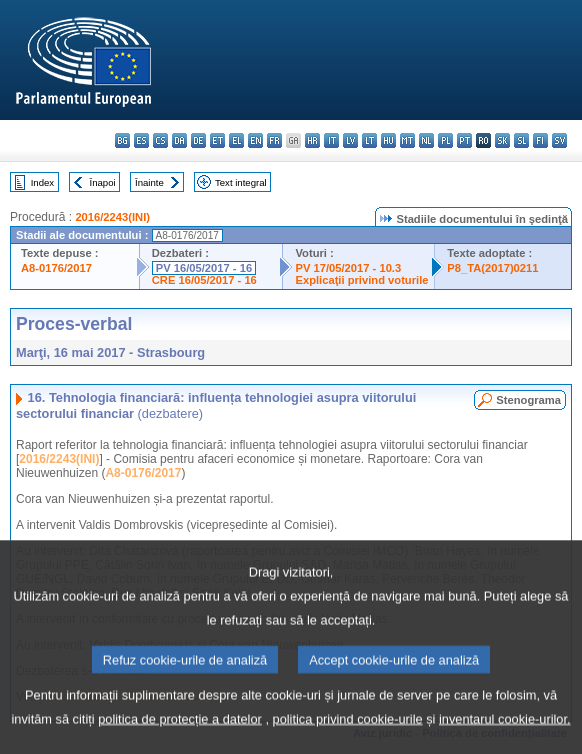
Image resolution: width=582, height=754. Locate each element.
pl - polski (445, 140)
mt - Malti (407, 140)
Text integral (241, 182)
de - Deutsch (198, 140)
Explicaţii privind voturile (361, 280)
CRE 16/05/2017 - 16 (204, 280)
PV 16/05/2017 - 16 (204, 268)
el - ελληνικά (236, 140)
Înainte (149, 182)
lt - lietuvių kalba (369, 140)
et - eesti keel (217, 140)
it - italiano (331, 140)
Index (42, 182)
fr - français (274, 140)
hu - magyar (388, 140)
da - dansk (179, 140)
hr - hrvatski (312, 140)
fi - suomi (540, 140)
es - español (141, 140)
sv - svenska (559, 140)
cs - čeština (160, 140)
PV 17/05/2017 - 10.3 (348, 268)
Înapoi (103, 182)
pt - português (464, 140)
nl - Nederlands (426, 140)
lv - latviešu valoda (350, 140)
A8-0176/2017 (56, 268)
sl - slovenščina (521, 140)
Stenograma (528, 400)
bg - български (122, 140)
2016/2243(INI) (112, 217)
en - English (255, 140)
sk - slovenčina (502, 140)
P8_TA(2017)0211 (492, 268)
